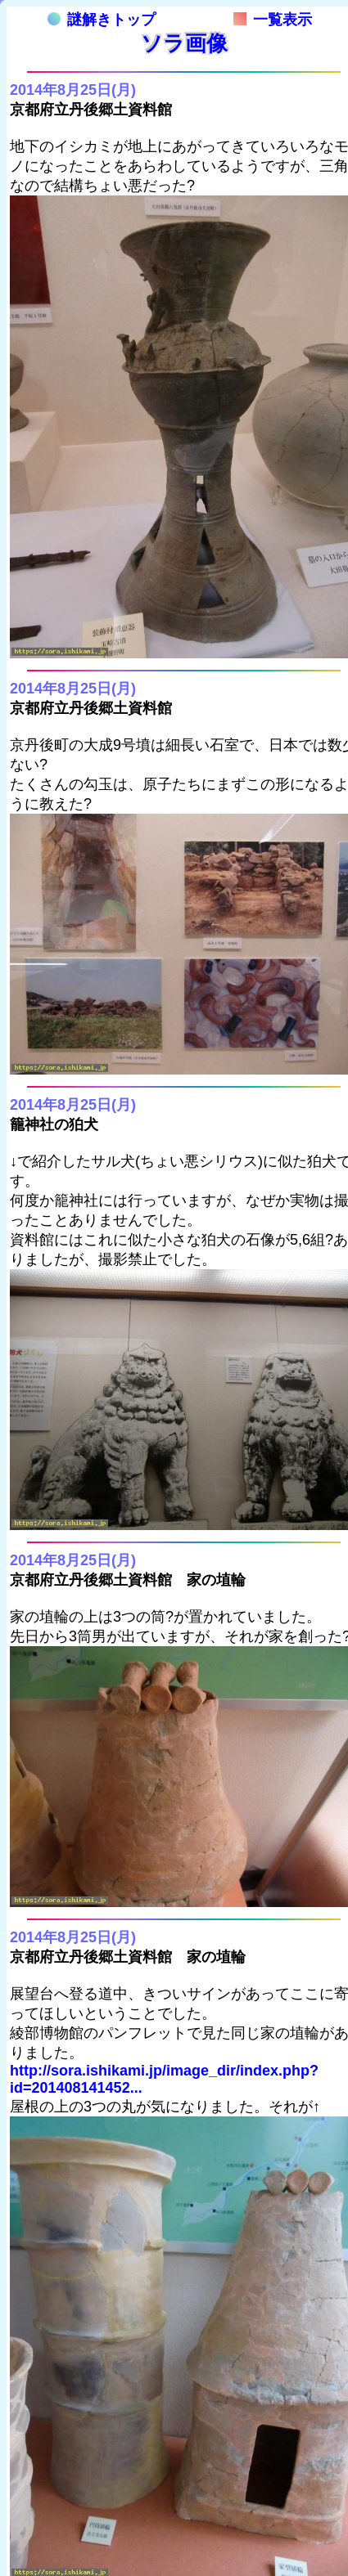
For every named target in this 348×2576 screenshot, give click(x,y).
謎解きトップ (101, 19)
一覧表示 (272, 19)
